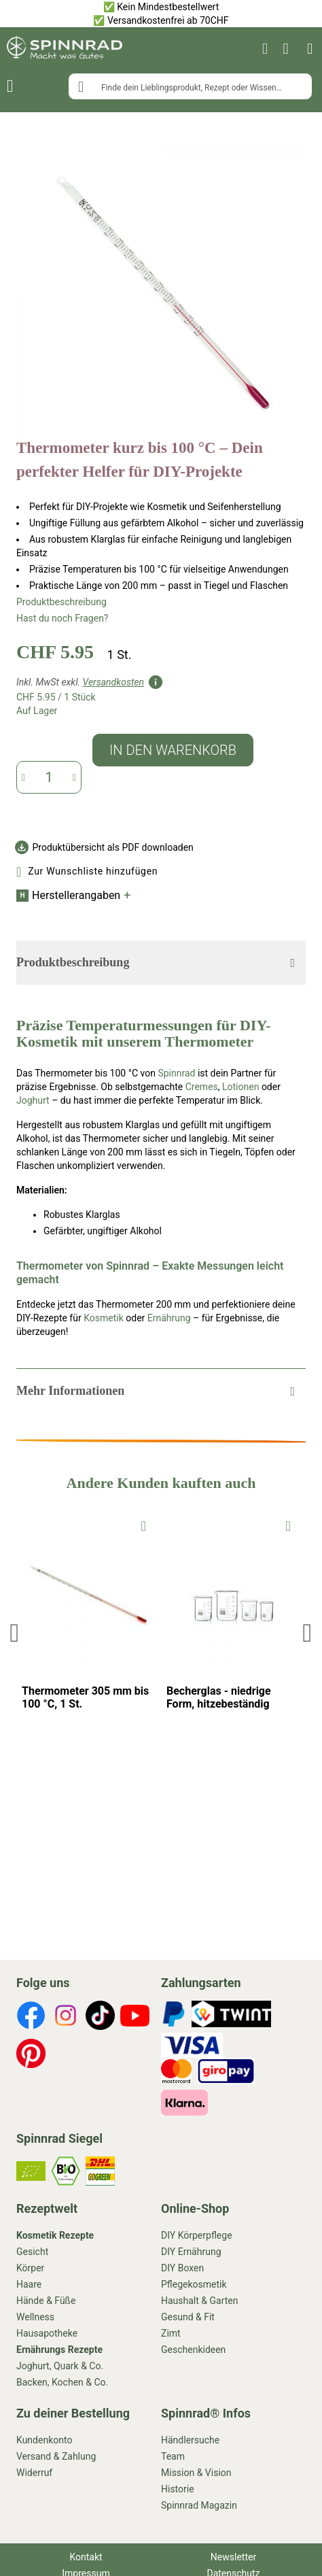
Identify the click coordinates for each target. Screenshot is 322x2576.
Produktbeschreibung (61, 601)
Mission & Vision (196, 2472)
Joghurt (33, 1100)
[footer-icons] (31, 2017)
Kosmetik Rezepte (55, 2235)
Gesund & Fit (188, 2316)
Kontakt (85, 2557)
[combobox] (190, 86)
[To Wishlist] (144, 1525)
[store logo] (64, 49)
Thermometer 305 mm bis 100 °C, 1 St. (85, 1697)
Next (306, 1632)
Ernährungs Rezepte (59, 2349)
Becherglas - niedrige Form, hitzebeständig (218, 1697)
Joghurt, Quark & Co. (59, 2365)
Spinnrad (176, 1073)
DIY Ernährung (191, 2251)
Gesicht (32, 2251)
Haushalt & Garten (199, 2300)
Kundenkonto (44, 2440)
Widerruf (34, 2472)
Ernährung (169, 1317)
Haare (28, 2284)
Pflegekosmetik (194, 2284)
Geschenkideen (193, 2349)
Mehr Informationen (70, 1390)
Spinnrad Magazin (199, 2505)
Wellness (35, 2316)
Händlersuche (190, 2440)
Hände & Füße (45, 2300)
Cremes (201, 1086)
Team (173, 2456)
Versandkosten (113, 682)
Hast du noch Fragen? (62, 618)
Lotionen (240, 1086)
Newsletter (233, 2557)
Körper (30, 2268)
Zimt (171, 2333)
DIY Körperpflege (196, 2235)
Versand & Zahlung (56, 2456)
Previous (16, 1632)
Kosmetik (104, 1317)
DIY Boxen (182, 2268)
